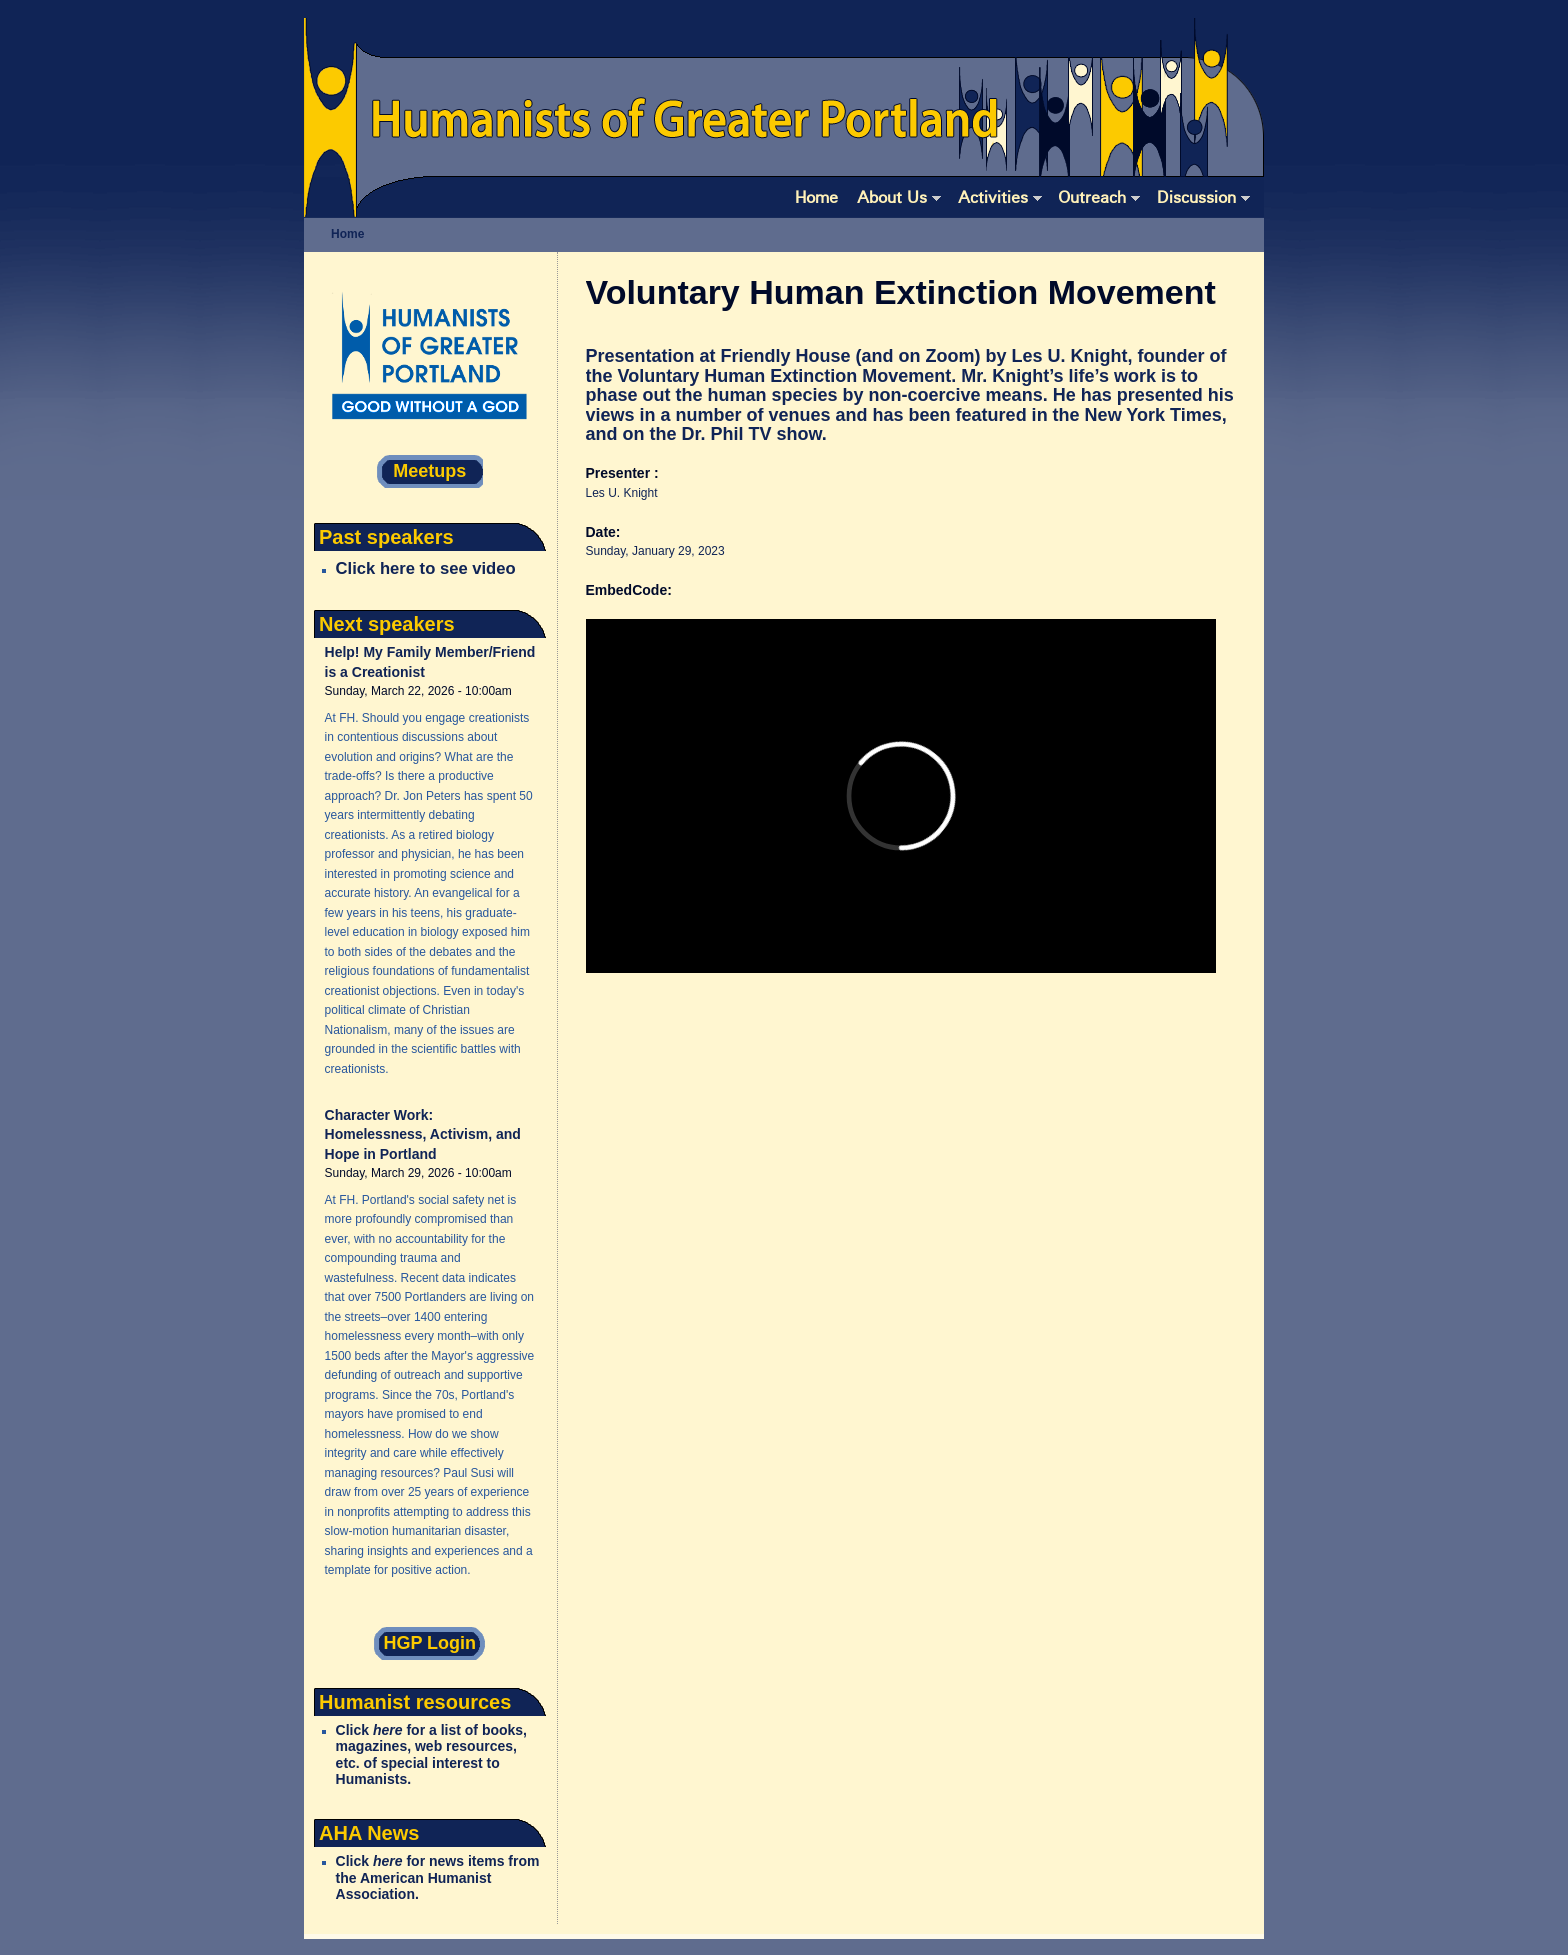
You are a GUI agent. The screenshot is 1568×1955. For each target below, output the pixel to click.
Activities (1000, 197)
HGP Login (429, 1643)
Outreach (1099, 197)
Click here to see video (426, 568)
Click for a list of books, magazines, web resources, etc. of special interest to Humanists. (431, 1755)
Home (816, 196)
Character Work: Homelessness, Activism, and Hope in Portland (423, 1134)
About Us (899, 197)
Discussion (1203, 197)
